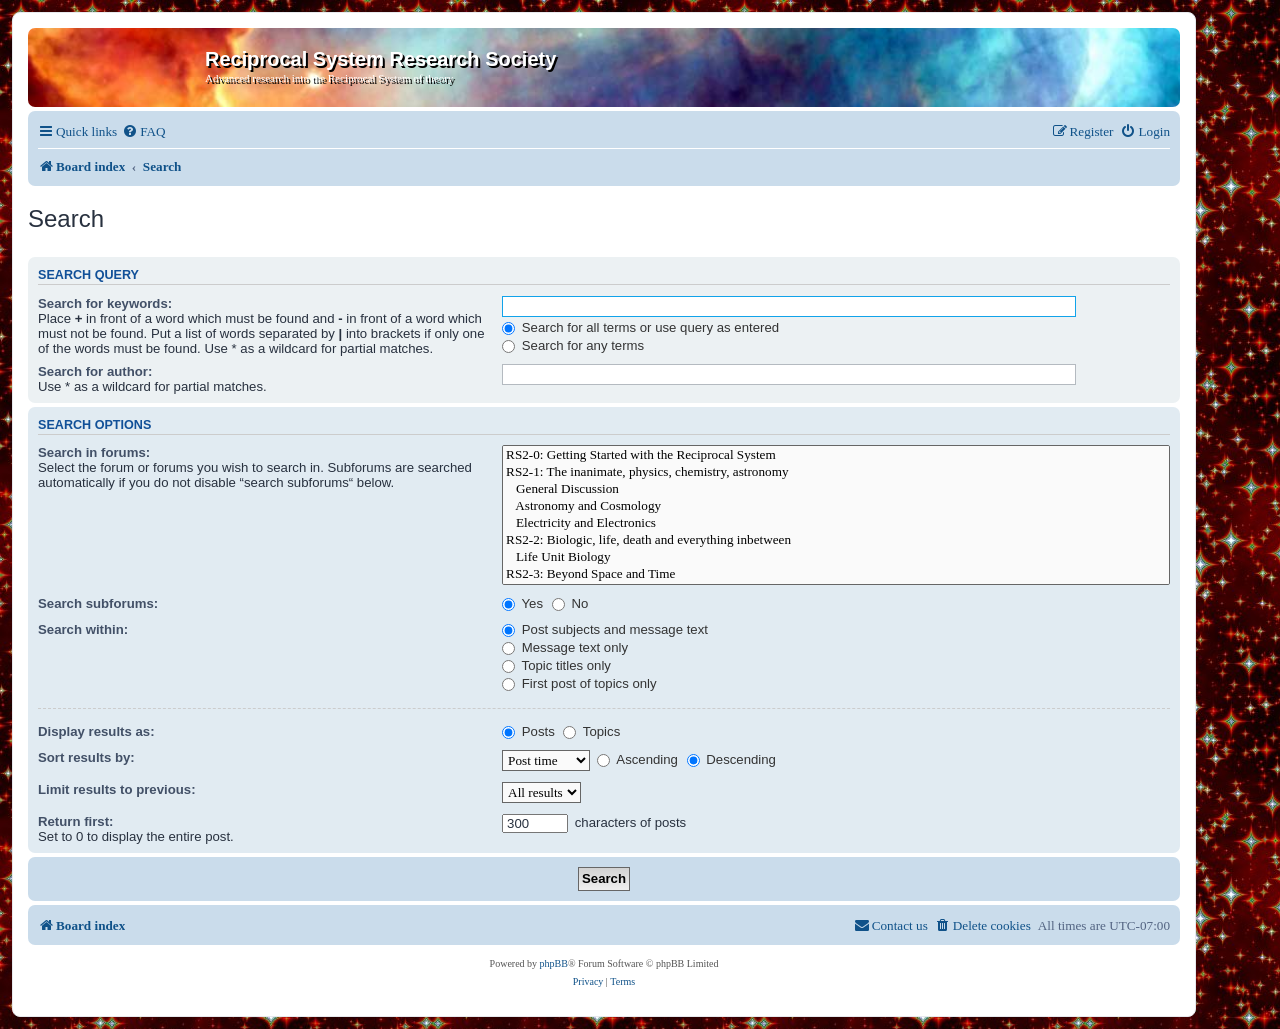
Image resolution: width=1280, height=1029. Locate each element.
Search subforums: (98, 603)
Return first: (75, 821)
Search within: (83, 629)
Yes (522, 603)
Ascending (637, 759)
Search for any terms (573, 345)
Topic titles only (556, 665)
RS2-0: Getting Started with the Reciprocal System (836, 455)
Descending (731, 759)
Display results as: (96, 731)
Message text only (565, 647)
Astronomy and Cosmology (836, 506)
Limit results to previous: (117, 789)
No (570, 603)
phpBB (554, 963)
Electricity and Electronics (836, 523)
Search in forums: (94, 452)
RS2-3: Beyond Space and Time (836, 574)
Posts (528, 731)
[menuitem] (143, 131)
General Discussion (836, 489)
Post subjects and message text (605, 629)
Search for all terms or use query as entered (640, 327)
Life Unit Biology (836, 557)
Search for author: (95, 371)
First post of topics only (579, 683)
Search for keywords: (105, 303)
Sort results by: (86, 757)
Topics (591, 731)
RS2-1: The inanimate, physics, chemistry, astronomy (836, 472)
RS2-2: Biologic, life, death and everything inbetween (836, 540)
